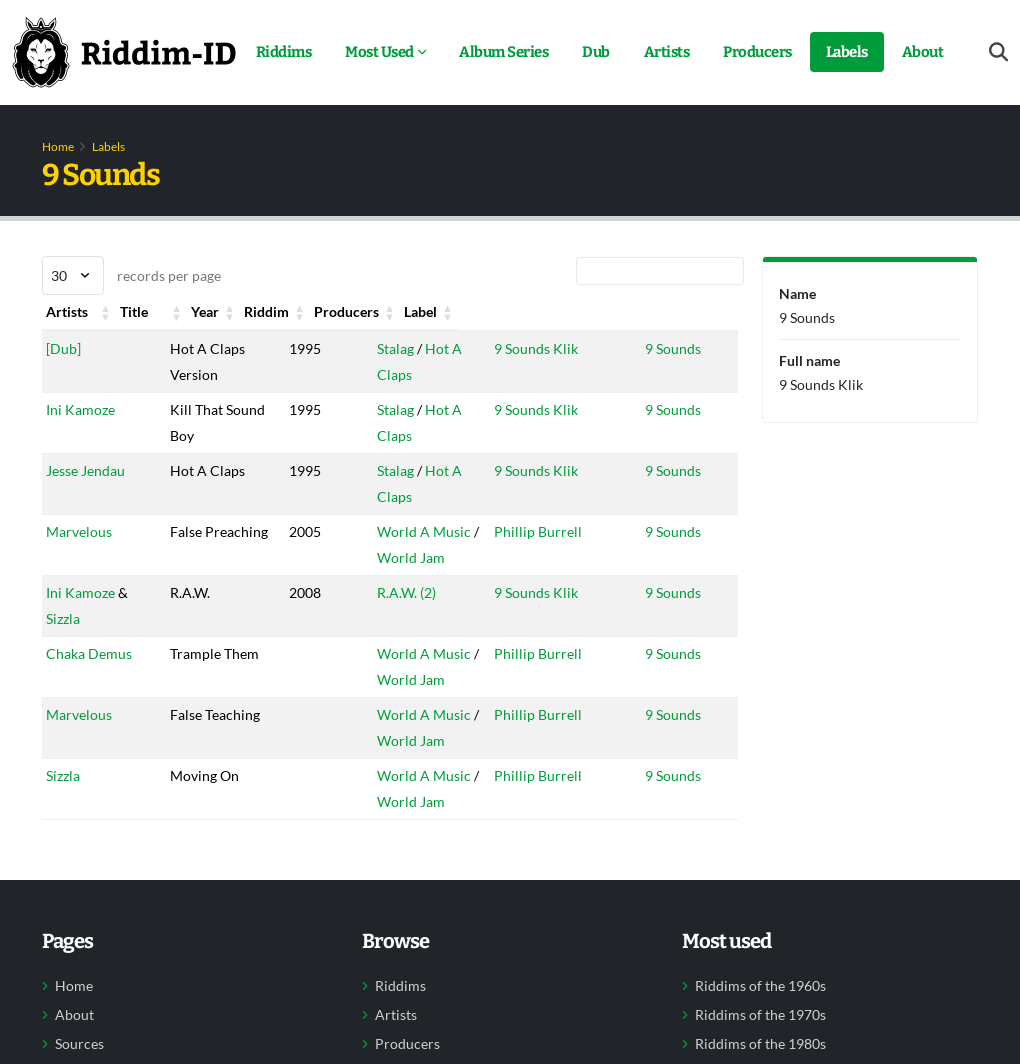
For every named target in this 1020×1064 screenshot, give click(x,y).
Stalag (372, 348)
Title (179, 311)
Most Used (379, 52)
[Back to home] (124, 52)
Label (655, 311)
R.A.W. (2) (383, 592)
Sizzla (63, 618)
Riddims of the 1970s (760, 1015)
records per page (131, 275)
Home (58, 146)
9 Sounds (667, 348)
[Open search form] (998, 52)
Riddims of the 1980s (760, 1044)
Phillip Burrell (523, 531)
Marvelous (79, 531)
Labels (847, 52)
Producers (757, 52)
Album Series (503, 52)
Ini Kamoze (80, 409)
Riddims (284, 52)
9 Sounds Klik (521, 348)
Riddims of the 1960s (760, 986)
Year (274, 311)
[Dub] (63, 348)
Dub (596, 52)
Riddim (376, 311)
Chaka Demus (89, 653)
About (923, 52)
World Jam (388, 557)
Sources (79, 1044)
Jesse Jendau (85, 470)
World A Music (401, 531)
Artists (667, 52)
